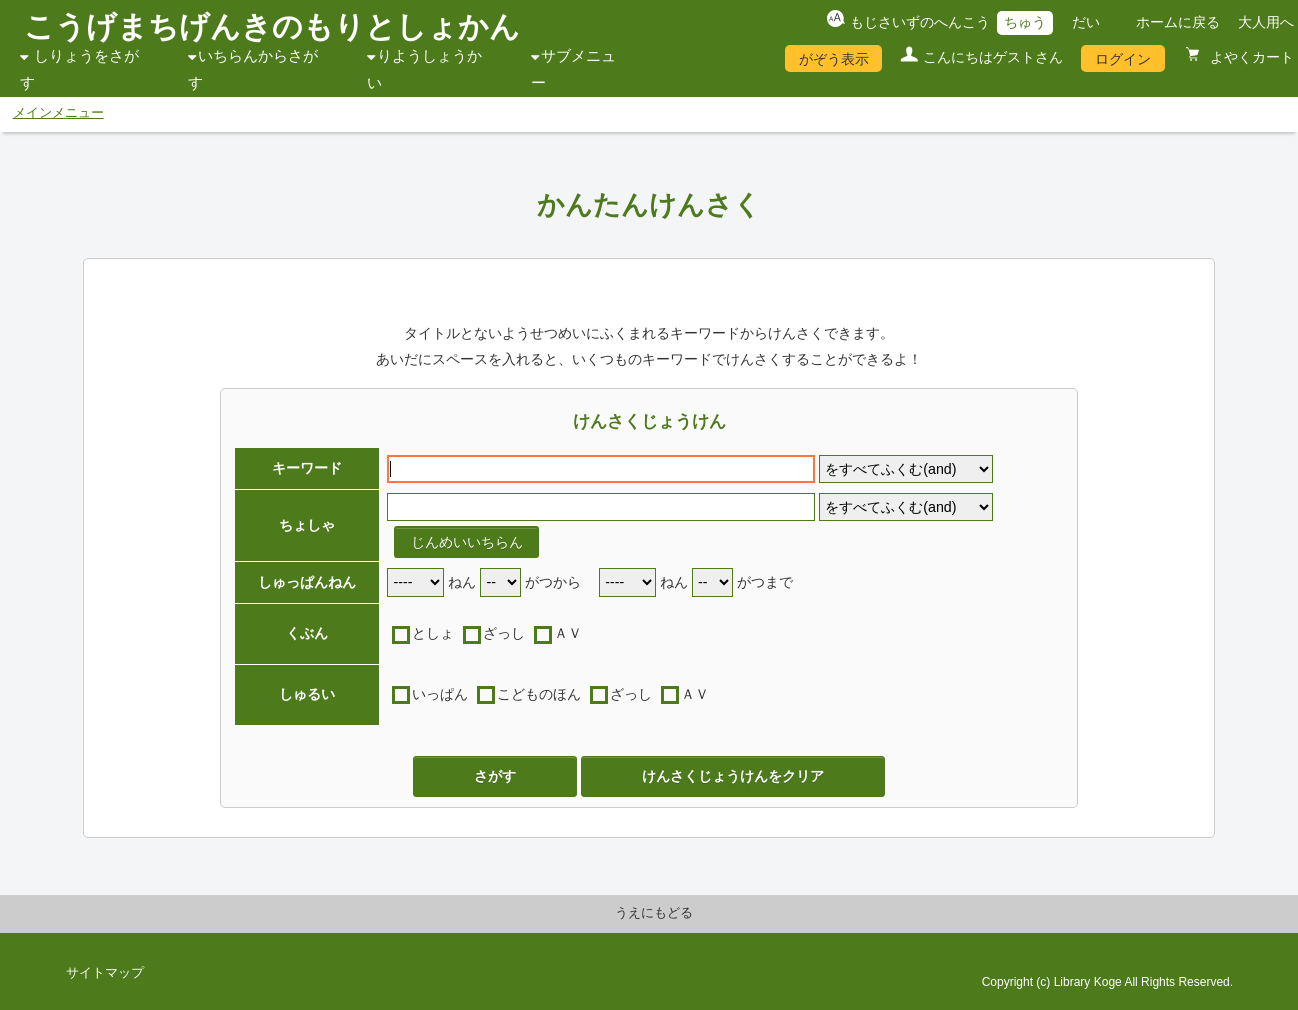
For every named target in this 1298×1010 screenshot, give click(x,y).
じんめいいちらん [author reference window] (467, 542)
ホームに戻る (1178, 22)
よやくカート (1250, 57)
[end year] (627, 582)
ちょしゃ (307, 525)
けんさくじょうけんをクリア (733, 776)
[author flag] (906, 507)
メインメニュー (58, 113)
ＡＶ (568, 633)
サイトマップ (105, 973)
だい (1086, 22)
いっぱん (440, 694)
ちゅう (1025, 22)
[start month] (500, 582)
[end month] (712, 582)
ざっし (504, 633)
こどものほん (539, 694)
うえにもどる (654, 913)
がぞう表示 (834, 59)
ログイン (1123, 59)
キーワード (307, 468)
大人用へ (1266, 22)
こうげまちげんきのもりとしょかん (272, 26)
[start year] (415, 582)
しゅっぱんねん (307, 582)
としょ (433, 633)
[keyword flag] (906, 469)
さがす (495, 776)
